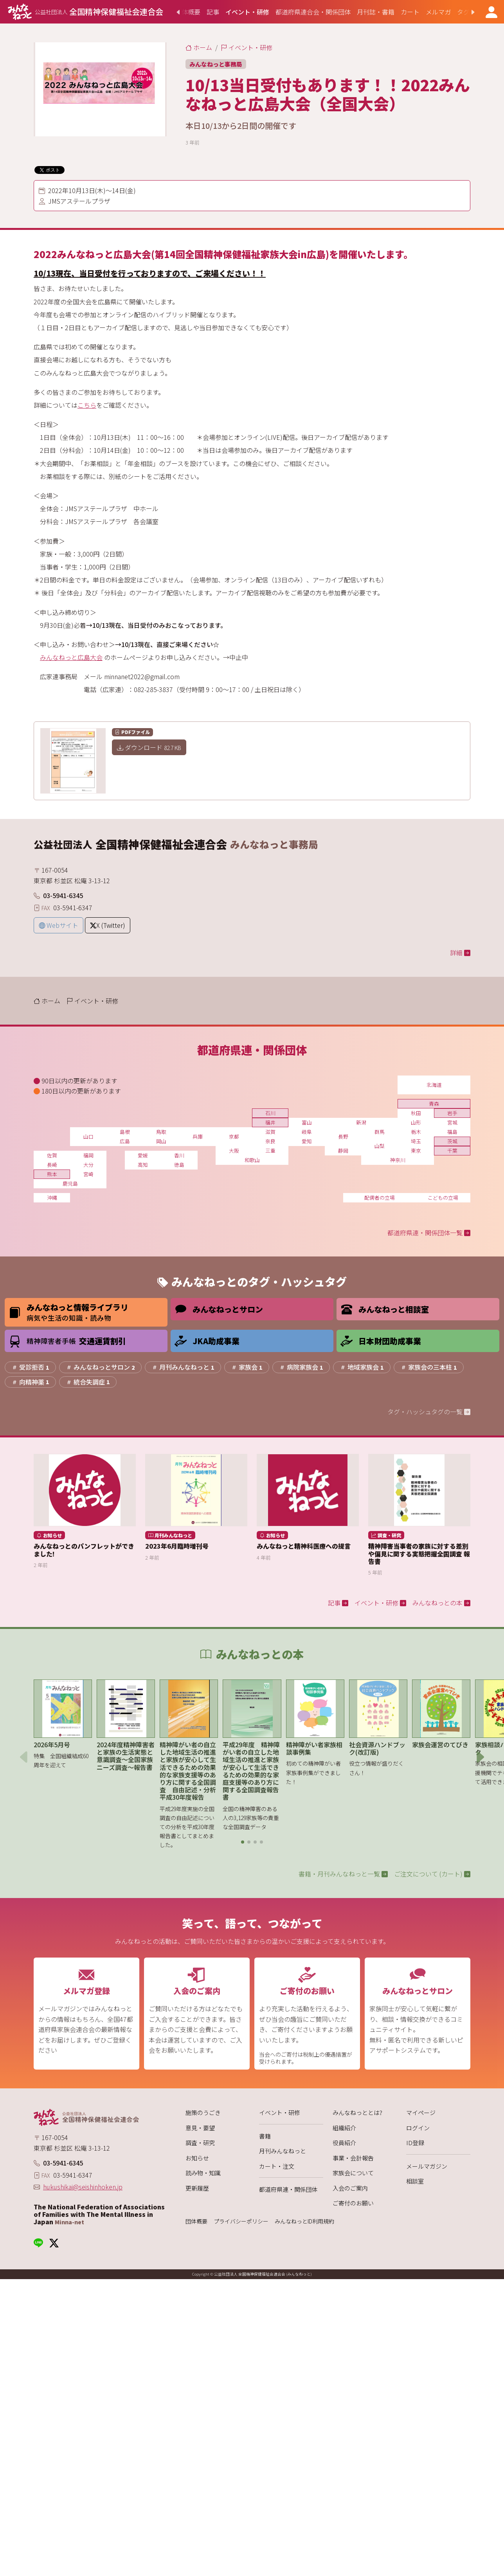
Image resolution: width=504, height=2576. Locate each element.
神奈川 (397, 1160)
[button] (242, 1842)
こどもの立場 (443, 1197)
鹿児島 (70, 1183)
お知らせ (197, 2158)
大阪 (234, 1150)
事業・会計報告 (353, 2158)
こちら (86, 405)
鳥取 (161, 1131)
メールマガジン (426, 2166)
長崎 (52, 1164)
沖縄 (52, 1197)
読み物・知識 (203, 2173)
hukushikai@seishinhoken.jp (82, 2186)
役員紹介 (344, 2143)
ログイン (418, 2128)
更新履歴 (197, 2188)
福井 (270, 1122)
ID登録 (415, 2143)
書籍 (265, 2136)
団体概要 (196, 2221)
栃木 (416, 1131)
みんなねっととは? (357, 2112)
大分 (88, 1164)
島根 (125, 1131)
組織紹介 (344, 2128)
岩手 (452, 1113)
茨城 (452, 1141)
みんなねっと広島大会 (71, 657)
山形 (416, 1122)
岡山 (161, 1141)
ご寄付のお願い (353, 2203)
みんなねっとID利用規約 (304, 2221)
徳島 (179, 1164)
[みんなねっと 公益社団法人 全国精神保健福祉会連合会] (85, 12)
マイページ (421, 2112)
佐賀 (52, 1155)
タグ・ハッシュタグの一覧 (428, 1411)
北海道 (434, 1084)
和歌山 (252, 1160)
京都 (234, 1136)
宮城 (452, 1122)
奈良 (270, 1141)
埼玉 (416, 1141)
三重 (270, 1150)
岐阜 (307, 1131)
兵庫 (198, 1136)
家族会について (353, 2173)
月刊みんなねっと (282, 2151)
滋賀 (270, 1131)
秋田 (416, 1113)
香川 (179, 1155)
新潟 (361, 1122)
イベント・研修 (279, 2112)
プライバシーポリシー (241, 2221)
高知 (143, 1164)
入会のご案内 (350, 2188)
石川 (270, 1113)
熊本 (52, 1174)
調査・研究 (200, 2143)
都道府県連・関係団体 (288, 2189)
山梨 (379, 1146)
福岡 (88, 1155)
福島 (452, 1131)
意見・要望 (200, 2128)
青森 (434, 1103)
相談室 (415, 2181)
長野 (343, 1136)
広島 (125, 1141)
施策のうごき (203, 2112)
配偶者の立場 (379, 1197)
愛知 (307, 1141)
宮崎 (88, 1174)
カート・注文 (276, 2166)
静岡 (343, 1150)
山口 (88, 1136)
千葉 (452, 1150)
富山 (307, 1122)
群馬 (379, 1131)
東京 (416, 1150)
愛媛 (143, 1155)
